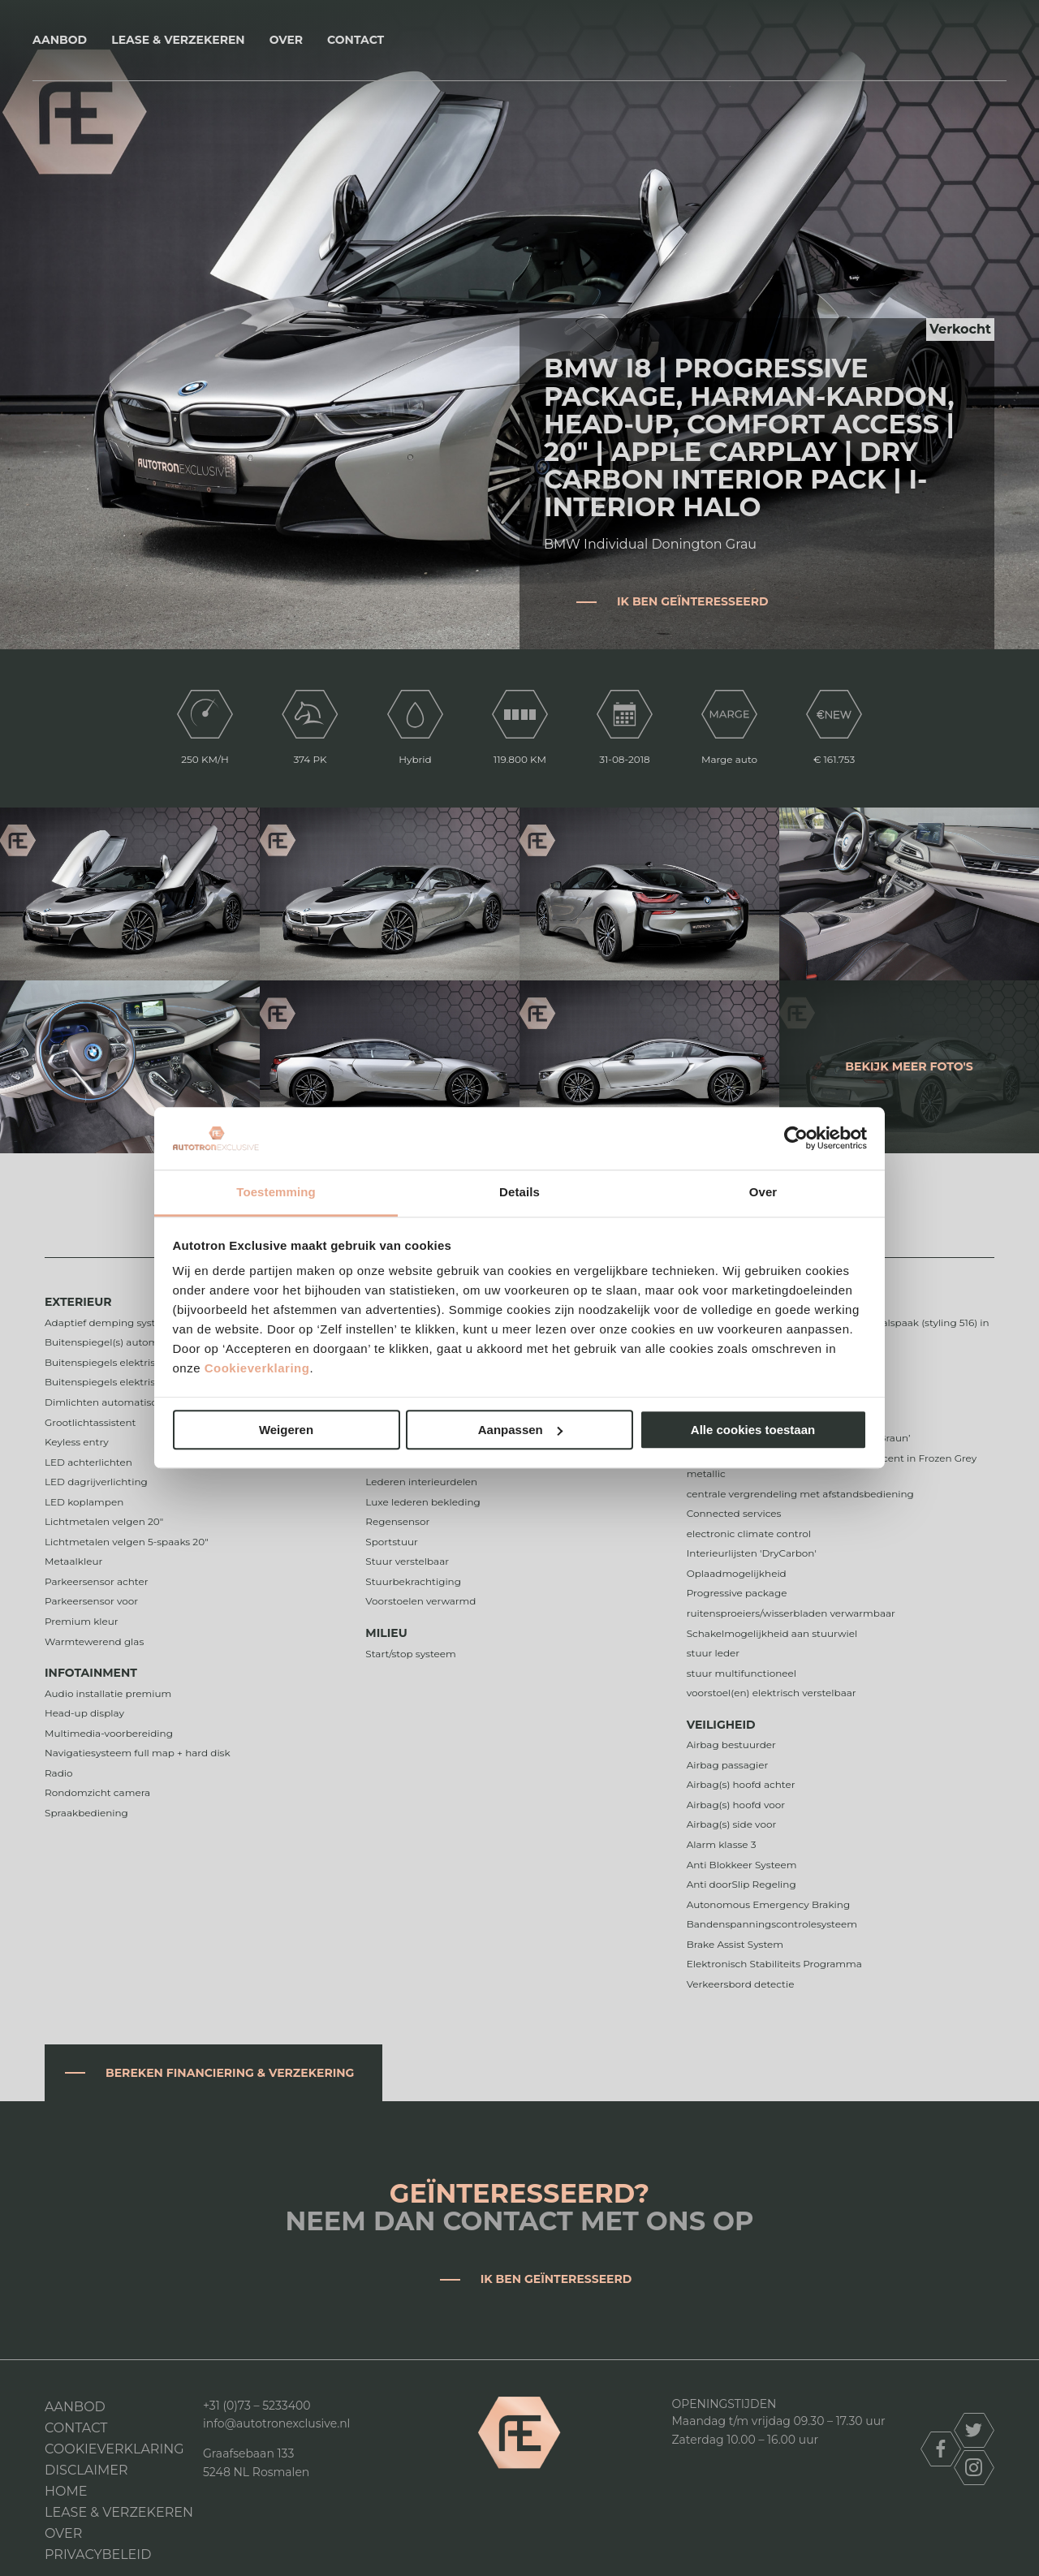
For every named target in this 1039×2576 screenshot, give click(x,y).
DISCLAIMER (86, 2470)
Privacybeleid (98, 2554)
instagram (974, 2467)
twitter (974, 2430)
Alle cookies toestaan (753, 1430)
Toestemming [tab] (276, 1192)
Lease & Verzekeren (177, 39)
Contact (355, 39)
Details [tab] (519, 1192)
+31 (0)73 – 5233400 (257, 2405)
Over (286, 39)
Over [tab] (763, 1192)
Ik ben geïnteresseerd (693, 601)
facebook (940, 2449)
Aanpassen (520, 1430)
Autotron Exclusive (520, 40)
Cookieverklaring (257, 1369)
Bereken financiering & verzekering (230, 2073)
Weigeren (286, 1430)
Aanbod (59, 39)
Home (66, 2491)
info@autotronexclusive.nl (276, 2423)
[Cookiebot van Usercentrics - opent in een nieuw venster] (796, 1138)
